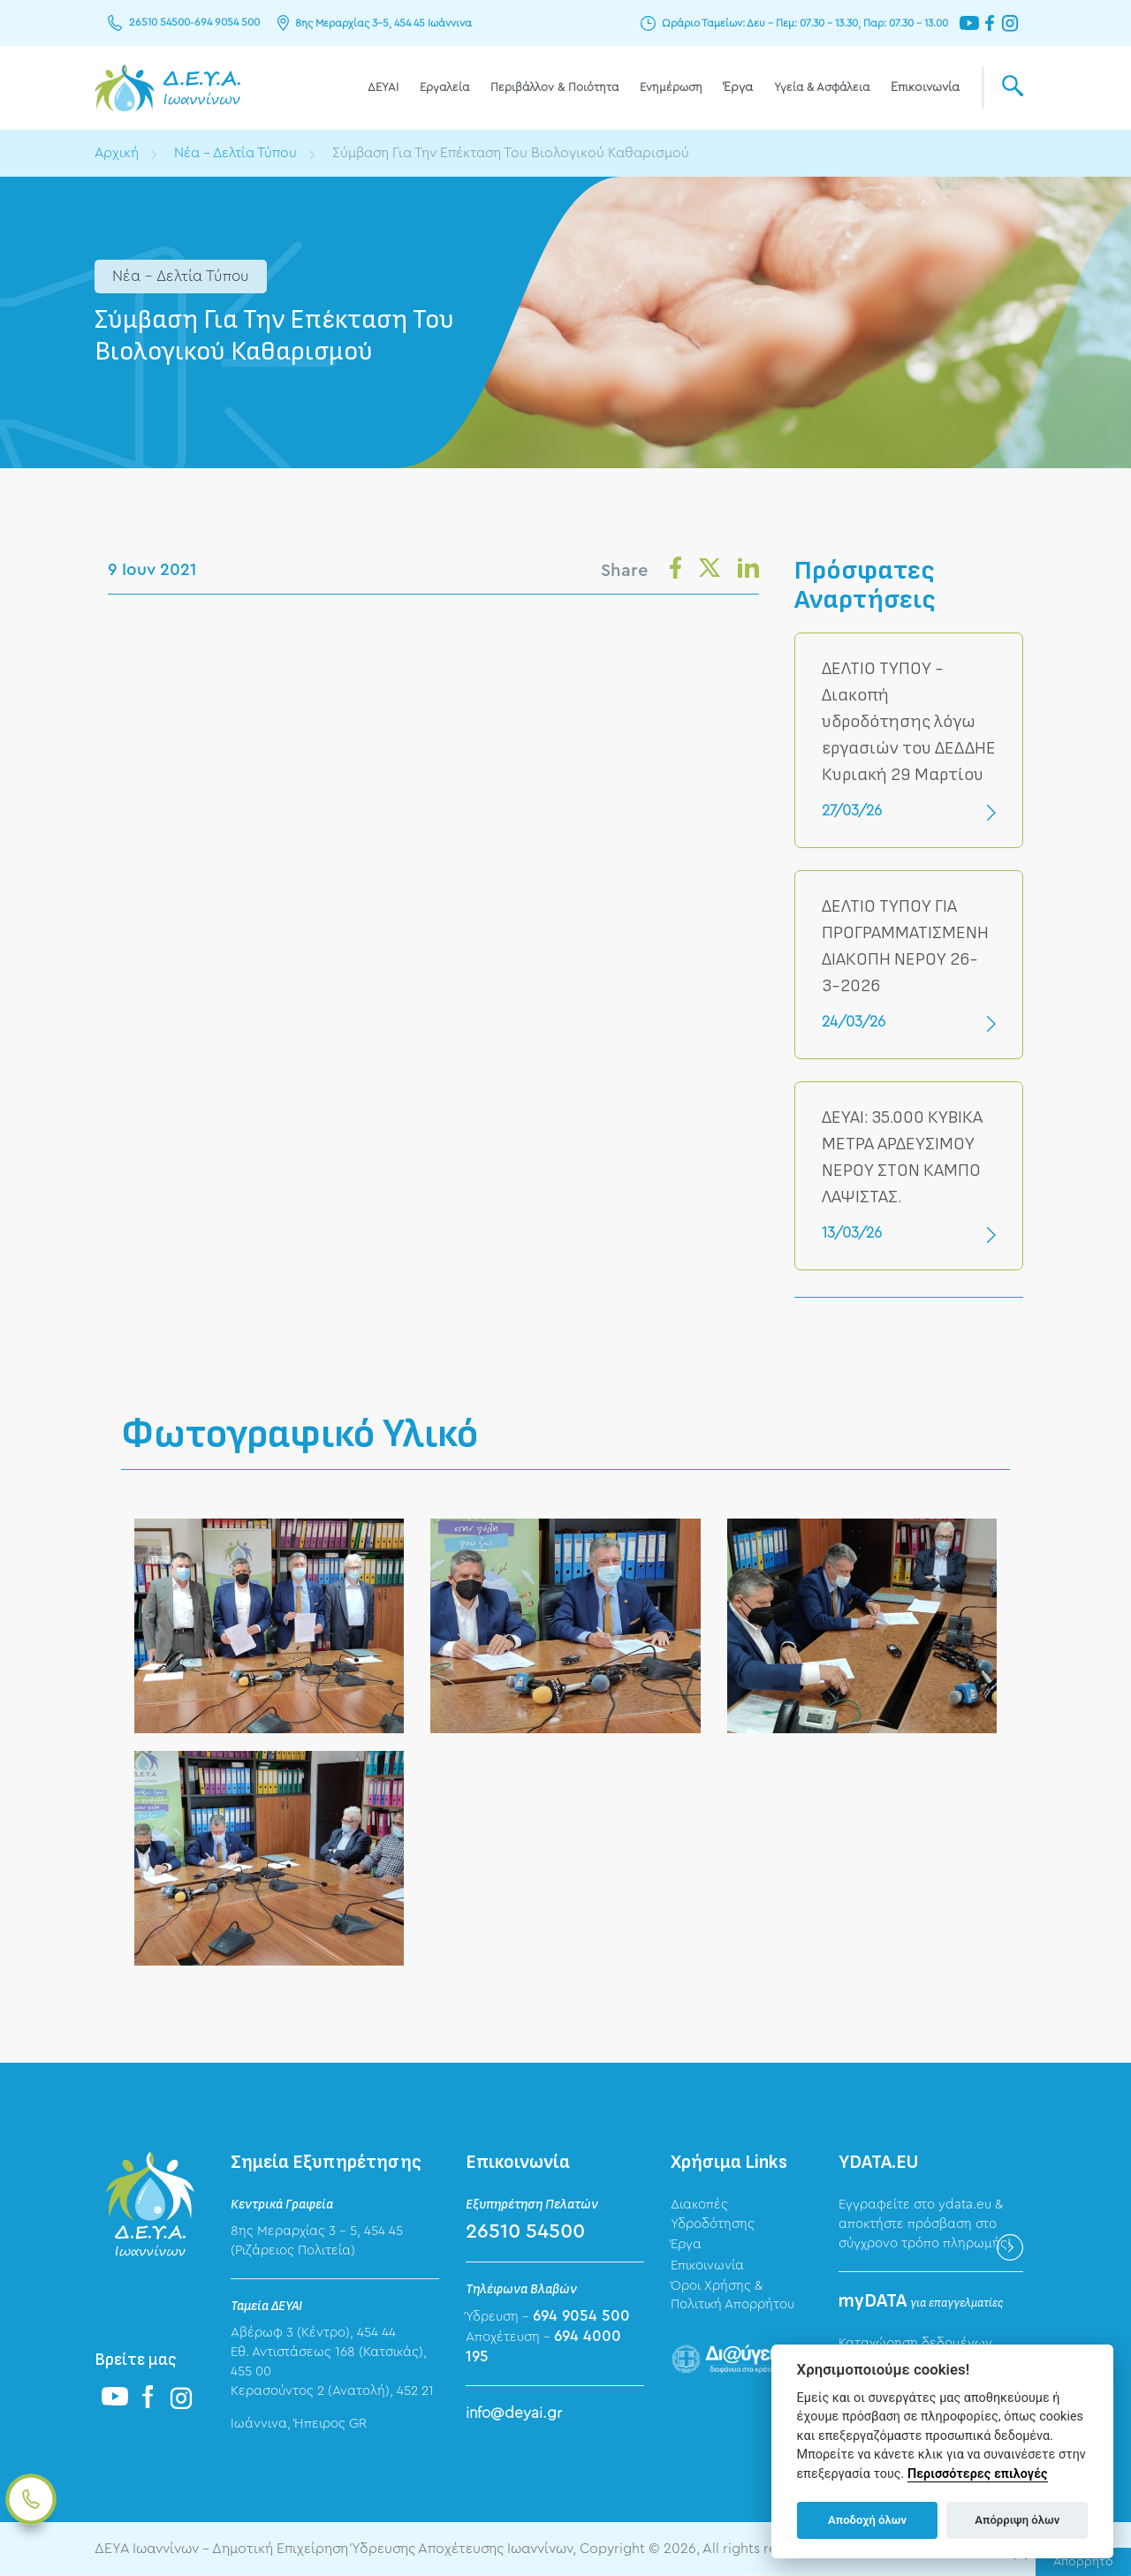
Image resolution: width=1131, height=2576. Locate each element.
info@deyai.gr (514, 2413)
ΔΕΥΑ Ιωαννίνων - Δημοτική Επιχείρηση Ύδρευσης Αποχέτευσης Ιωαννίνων (167, 88)
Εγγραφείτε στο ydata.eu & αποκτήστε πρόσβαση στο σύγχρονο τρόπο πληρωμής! (925, 2225)
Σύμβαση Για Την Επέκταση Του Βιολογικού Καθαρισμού (515, 153)
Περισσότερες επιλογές (977, 2473)
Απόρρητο (1083, 2562)
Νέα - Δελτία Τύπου (237, 153)
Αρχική (117, 153)
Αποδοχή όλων (867, 2520)
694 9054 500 (226, 23)
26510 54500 (159, 23)
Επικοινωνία (925, 87)
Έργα (738, 87)
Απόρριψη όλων (1017, 2520)
